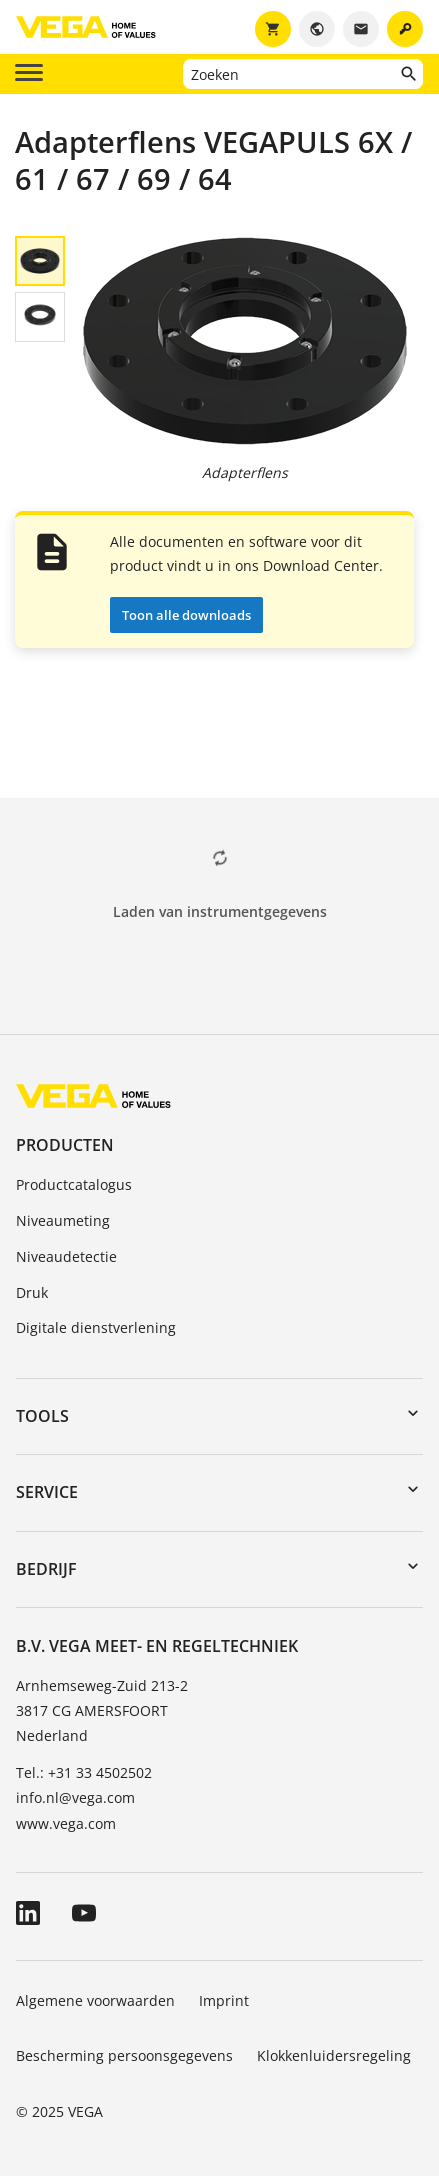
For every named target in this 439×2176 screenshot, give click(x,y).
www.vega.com (66, 1823)
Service (47, 1492)
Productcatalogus (74, 1184)
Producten (65, 1145)
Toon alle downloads (186, 615)
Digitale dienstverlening (96, 1327)
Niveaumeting (63, 1220)
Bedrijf (46, 1569)
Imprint (224, 2000)
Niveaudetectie (66, 1256)
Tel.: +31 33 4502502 (84, 1772)
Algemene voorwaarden (95, 2000)
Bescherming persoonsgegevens (124, 2055)
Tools (42, 1416)
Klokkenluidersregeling (334, 2055)
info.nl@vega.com (75, 1797)
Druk (32, 1292)
